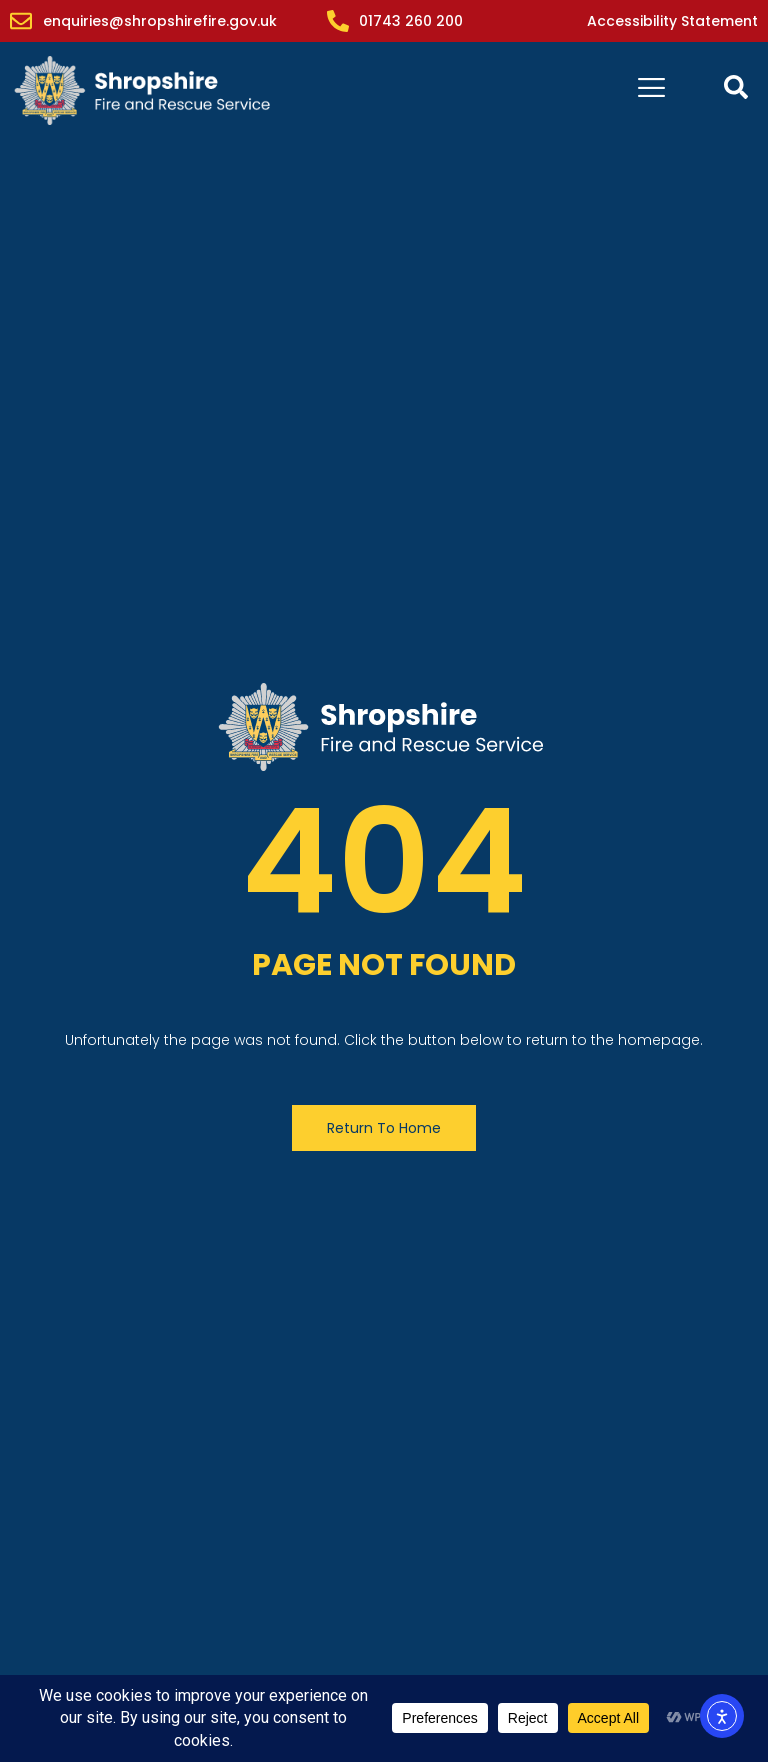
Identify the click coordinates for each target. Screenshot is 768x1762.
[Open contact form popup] (736, 87)
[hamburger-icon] (651, 90)
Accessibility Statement (672, 21)
